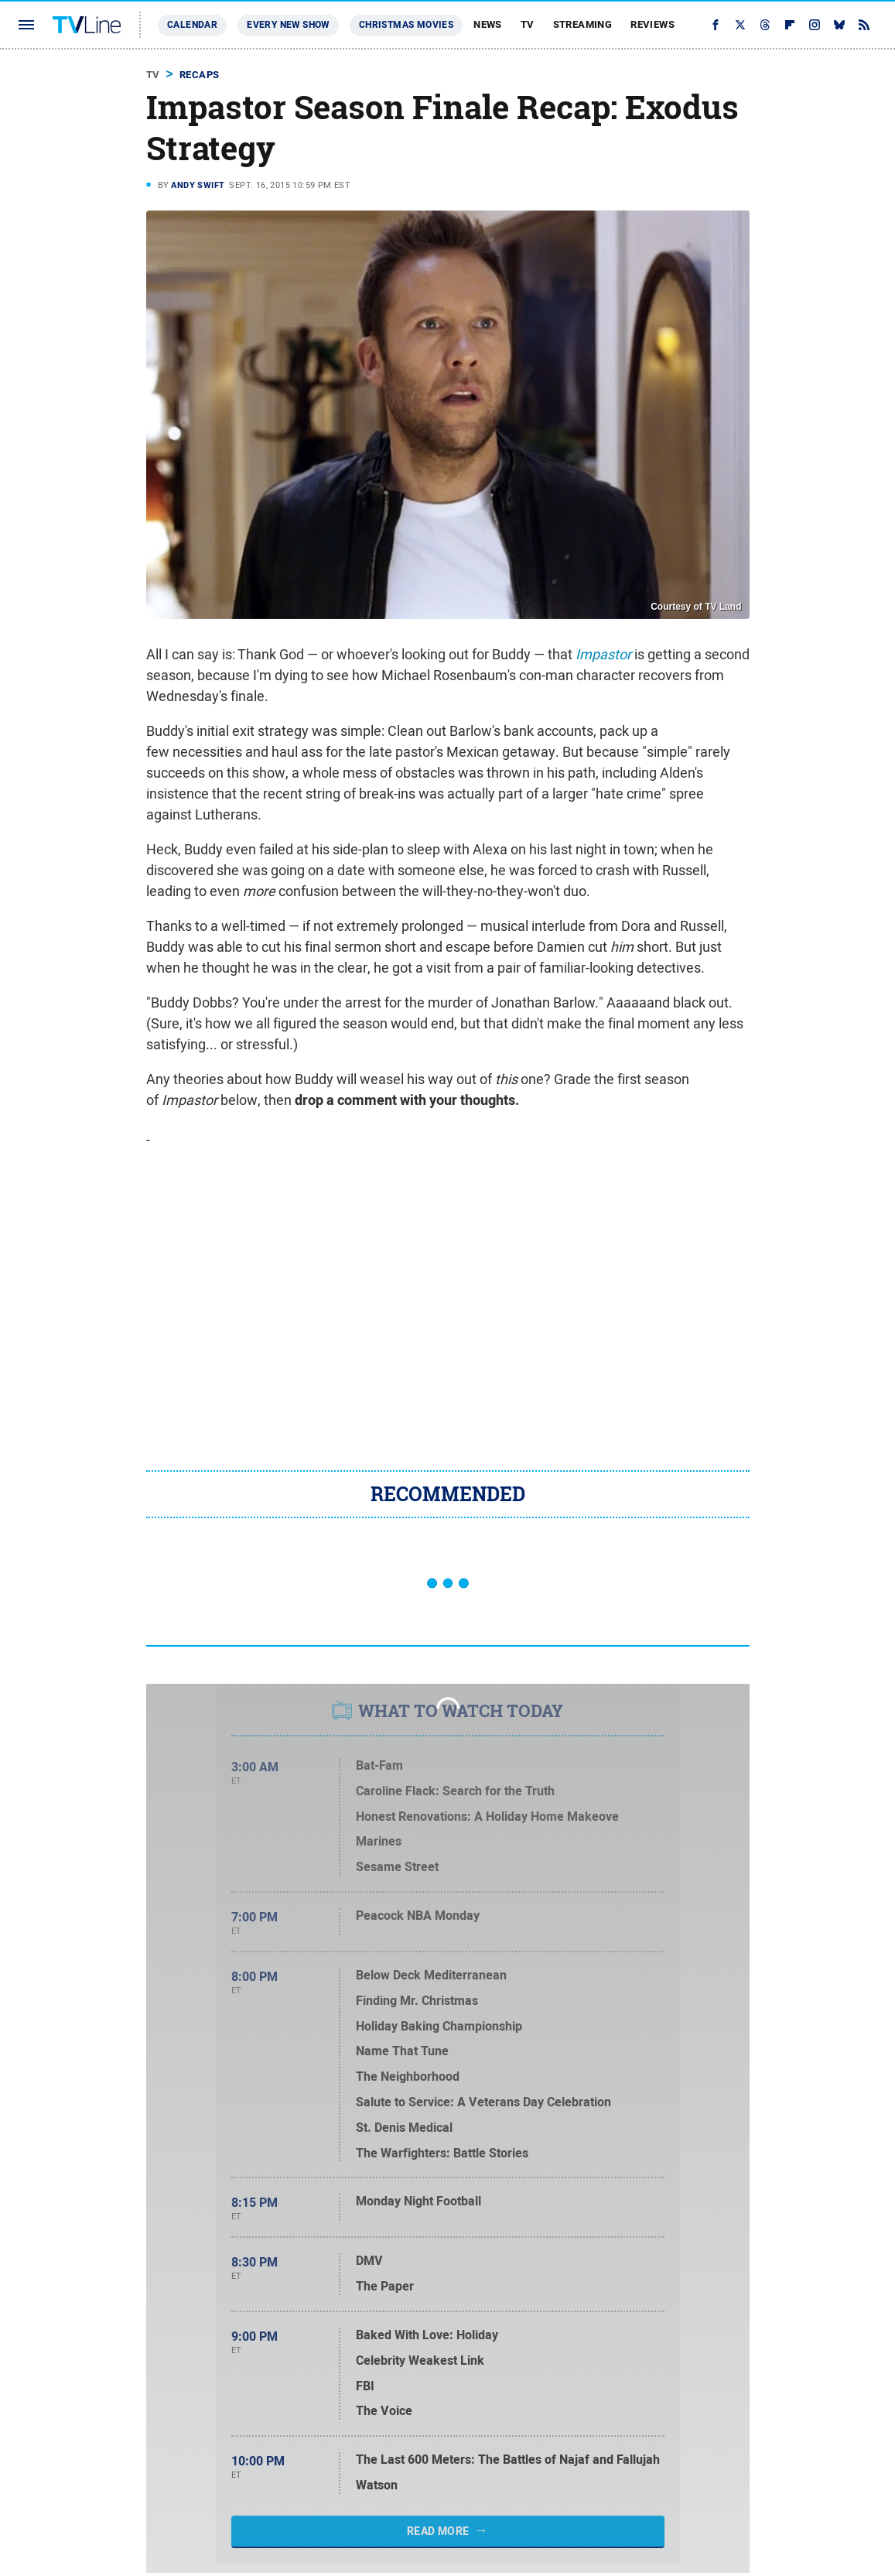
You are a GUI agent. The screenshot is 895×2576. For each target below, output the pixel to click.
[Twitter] (740, 25)
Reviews (652, 24)
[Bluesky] (839, 25)
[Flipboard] (790, 25)
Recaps (199, 74)
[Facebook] (715, 25)
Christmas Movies (406, 25)
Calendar (192, 25)
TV (528, 24)
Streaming (583, 24)
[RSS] (864, 25)
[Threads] (765, 25)
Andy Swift (197, 185)
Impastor (603, 654)
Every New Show (288, 25)
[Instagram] (815, 25)
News (487, 24)
